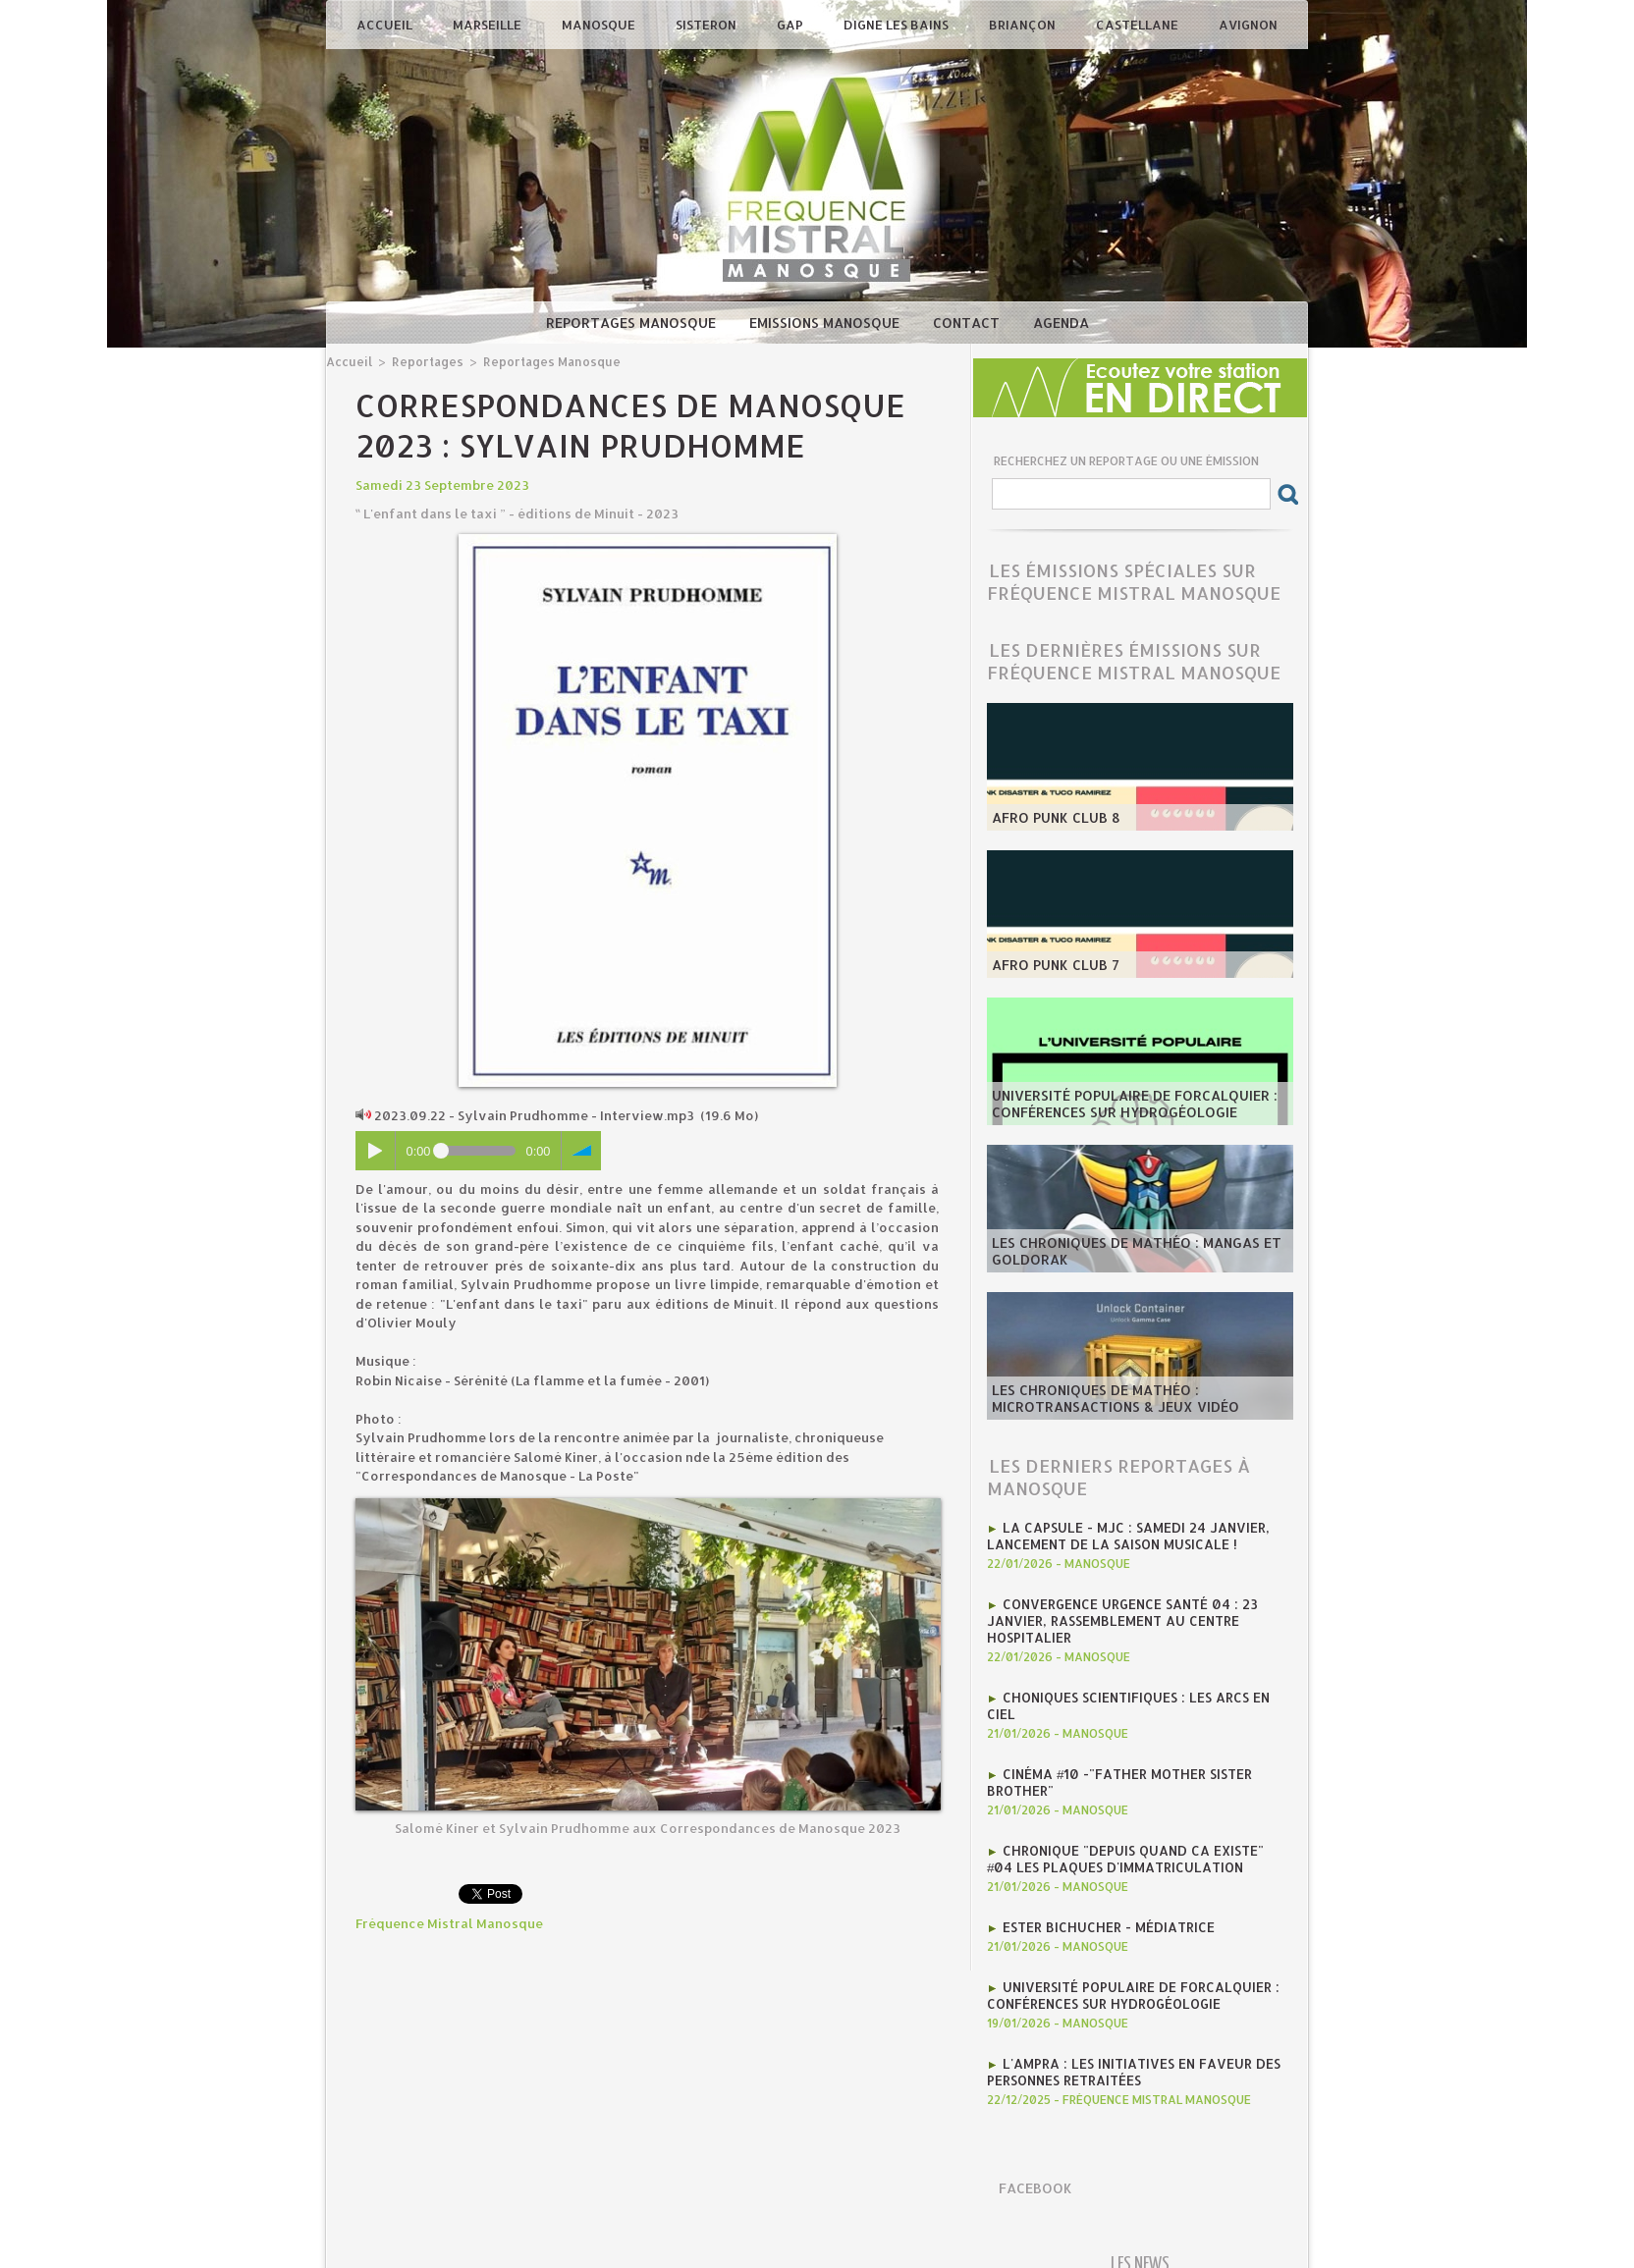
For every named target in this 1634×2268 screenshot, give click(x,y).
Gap (791, 24)
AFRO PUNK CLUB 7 (1051, 965)
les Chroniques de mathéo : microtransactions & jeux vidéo (1108, 1399)
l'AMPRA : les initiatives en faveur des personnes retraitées (1128, 2041)
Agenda (1061, 322)
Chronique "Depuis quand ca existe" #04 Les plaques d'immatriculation (1136, 1833)
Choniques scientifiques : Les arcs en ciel (1147, 1692)
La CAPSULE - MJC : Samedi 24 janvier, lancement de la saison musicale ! (1122, 1534)
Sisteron (707, 24)
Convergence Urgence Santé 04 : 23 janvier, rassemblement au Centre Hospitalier (1119, 1617)
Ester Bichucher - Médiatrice (1106, 1900)
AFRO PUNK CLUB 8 (1052, 818)
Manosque (600, 24)
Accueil (385, 24)
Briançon (1024, 24)
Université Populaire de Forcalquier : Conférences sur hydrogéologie (1126, 1104)
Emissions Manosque (826, 322)
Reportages (423, 360)
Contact (968, 322)
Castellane (1138, 24)
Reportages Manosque (633, 322)
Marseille (488, 24)
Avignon (1248, 24)
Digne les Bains (898, 24)
